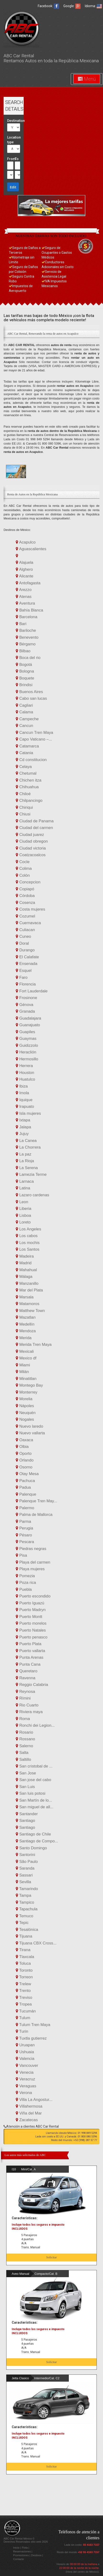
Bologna (25, 671)
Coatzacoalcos (31, 855)
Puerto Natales (31, 1630)
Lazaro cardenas (32, 1195)
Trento (23, 1990)
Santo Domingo (31, 1848)
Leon (22, 1202)
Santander (27, 1814)
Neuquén (26, 1412)
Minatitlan (26, 1378)
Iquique (24, 1100)
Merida (24, 1338)
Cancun (24, 725)
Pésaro (24, 1535)
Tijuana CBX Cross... (36, 1943)
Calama (24, 712)
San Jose (26, 1773)
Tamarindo (27, 1889)
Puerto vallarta (30, 1650)
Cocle (23, 862)
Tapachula (27, 1909)
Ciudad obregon (32, 841)
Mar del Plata (29, 1290)
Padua (23, 1487)
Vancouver (27, 2065)
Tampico (25, 1902)
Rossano (25, 1739)
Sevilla (23, 1882)
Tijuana (24, 1936)
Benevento (27, 637)
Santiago (25, 1820)
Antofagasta (28, 583)
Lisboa (23, 1215)
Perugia (24, 1528)
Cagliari (24, 705)
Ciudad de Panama (35, 821)
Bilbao (23, 651)
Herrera (24, 1065)
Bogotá (24, 664)
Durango (25, 950)
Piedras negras (31, 1548)
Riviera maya (29, 1712)
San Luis (25, 1786)
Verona (24, 2092)
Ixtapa (23, 1120)
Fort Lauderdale (32, 991)
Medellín (25, 1324)
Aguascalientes (31, 549)
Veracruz (25, 2079)
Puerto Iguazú (30, 1603)
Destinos (36, 2555)
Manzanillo (27, 1283)
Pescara (25, 1541)
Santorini (25, 1854)
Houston (25, 1072)
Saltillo (23, 1759)
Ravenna (25, 1678)
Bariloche (26, 630)
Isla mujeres (28, 1113)
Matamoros (27, 1303)
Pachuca (25, 1480)
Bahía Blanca (29, 610)
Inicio (16, 2547)
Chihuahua (27, 787)
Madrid (24, 1263)
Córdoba (25, 895)
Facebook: (48, 6)
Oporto (24, 1453)
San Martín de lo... (34, 1800)
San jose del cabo (33, 1780)
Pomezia (25, 1576)
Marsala (24, 1297)
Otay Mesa (27, 1474)
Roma (23, 1718)
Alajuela (24, 562)
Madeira (25, 1256)
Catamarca (27, 746)
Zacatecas (27, 2120)
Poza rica (26, 1582)
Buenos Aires (29, 691)
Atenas (24, 596)
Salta (22, 1752)
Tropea (24, 2004)
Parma (23, 1521)
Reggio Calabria (32, 1684)
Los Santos (27, 1249)
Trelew (23, 1984)
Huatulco (25, 1079)
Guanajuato (28, 1025)
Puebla (24, 1589)
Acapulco (26, 542)
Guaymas (26, 1038)
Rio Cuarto (27, 1705)
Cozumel (25, 916)
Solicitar (51, 2257)
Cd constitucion (31, 759)
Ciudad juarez (30, 834)
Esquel (24, 970)
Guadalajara (28, 1018)
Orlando (24, 1460)
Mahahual (26, 1270)
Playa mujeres (30, 1569)
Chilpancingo (29, 800)
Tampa (23, 1895)
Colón (23, 875)
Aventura (25, 603)
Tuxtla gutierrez (31, 2038)
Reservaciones (22, 2551)
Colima (24, 868)
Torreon (24, 1977)
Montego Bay (29, 1385)
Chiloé (23, 794)
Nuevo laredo (29, 1426)
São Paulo (27, 1861)
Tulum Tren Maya (33, 2024)
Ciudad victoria (31, 848)
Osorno (24, 1467)
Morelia (24, 1399)
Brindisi (24, 685)
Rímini (23, 1698)
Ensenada (26, 963)
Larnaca (25, 1181)
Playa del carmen (33, 1562)
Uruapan (25, 2045)
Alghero (24, 569)
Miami (23, 1365)
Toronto (24, 1970)
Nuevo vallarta (30, 1433)
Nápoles (25, 1406)
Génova (24, 1004)
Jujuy (22, 1133)
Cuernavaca (28, 923)
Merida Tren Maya (34, 1344)
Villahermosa (29, 2106)
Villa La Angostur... (34, 2099)
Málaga (24, 1276)
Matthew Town (30, 1310)
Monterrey (26, 1392)
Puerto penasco (31, 1637)
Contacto (18, 2559)
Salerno (24, 1746)
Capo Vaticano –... (34, 739)
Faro (21, 977)
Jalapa (23, 1127)
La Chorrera (28, 1147)
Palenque (26, 1494)
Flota (25, 2547)
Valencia (25, 2058)
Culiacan (25, 930)
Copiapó (25, 889)
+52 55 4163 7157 (88, 2552)
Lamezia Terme (31, 1174)
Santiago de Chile (33, 1834)
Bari (21, 624)
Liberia (23, 1208)
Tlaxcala (25, 1956)
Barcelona (26, 617)
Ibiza (22, 1086)
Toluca (23, 1963)
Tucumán (26, 2011)
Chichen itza (28, 780)
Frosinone (26, 997)
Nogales (25, 1419)
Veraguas (26, 2086)
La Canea (26, 1140)
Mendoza (26, 1331)
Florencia (26, 984)
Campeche (27, 719)
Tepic (22, 1922)
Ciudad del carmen (34, 827)
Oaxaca (24, 1440)
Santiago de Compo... (37, 1841)
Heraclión (26, 1052)
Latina (23, 1188)
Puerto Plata (28, 1644)
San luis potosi (30, 1793)
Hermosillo (27, 1059)
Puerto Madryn (31, 1609)
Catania (24, 753)
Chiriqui (24, 807)
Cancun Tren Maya (34, 732)
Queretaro (26, 1671)
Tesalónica (27, 1929)
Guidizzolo (27, 1045)
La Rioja (25, 1161)
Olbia (22, 1446)
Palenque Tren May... (36, 1501)
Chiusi (23, 814)
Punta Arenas (29, 1657)
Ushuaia (25, 2052)
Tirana (23, 1950)
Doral (22, 943)
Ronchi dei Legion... (35, 1725)
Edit (13, 187)
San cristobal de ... (34, 1766)
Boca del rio (28, 657)
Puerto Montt (29, 1616)
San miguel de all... (34, 1807)
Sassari (24, 1875)
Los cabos (27, 1236)
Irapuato (25, 1106)
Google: (72, 6)
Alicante (24, 576)
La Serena (27, 1168)
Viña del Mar (29, 2113)
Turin (22, 2031)
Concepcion (28, 882)
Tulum (23, 2018)
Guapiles (25, 1032)
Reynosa (25, 1691)
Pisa (21, 1555)
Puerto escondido (33, 1596)
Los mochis (28, 1242)
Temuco (24, 1916)
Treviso (24, 1997)
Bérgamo (26, 644)
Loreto (23, 1222)
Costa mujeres (30, 909)
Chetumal (26, 773)
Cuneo (23, 936)
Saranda (25, 1868)
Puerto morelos (31, 1623)
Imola (22, 1093)
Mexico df (26, 1358)
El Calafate (27, 957)
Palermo (25, 1508)
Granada (25, 1011)
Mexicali (25, 1351)
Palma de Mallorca (34, 1514)
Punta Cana (28, 1664)
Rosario (24, 1732)
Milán (22, 1371)
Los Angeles (28, 1229)
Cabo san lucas (31, 698)
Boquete (25, 678)
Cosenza (25, 902)
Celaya (24, 766)
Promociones (21, 2555)
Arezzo (24, 589)
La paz (23, 1154)
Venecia (24, 2072)
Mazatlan (26, 1317)
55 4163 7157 (91, 2544)
